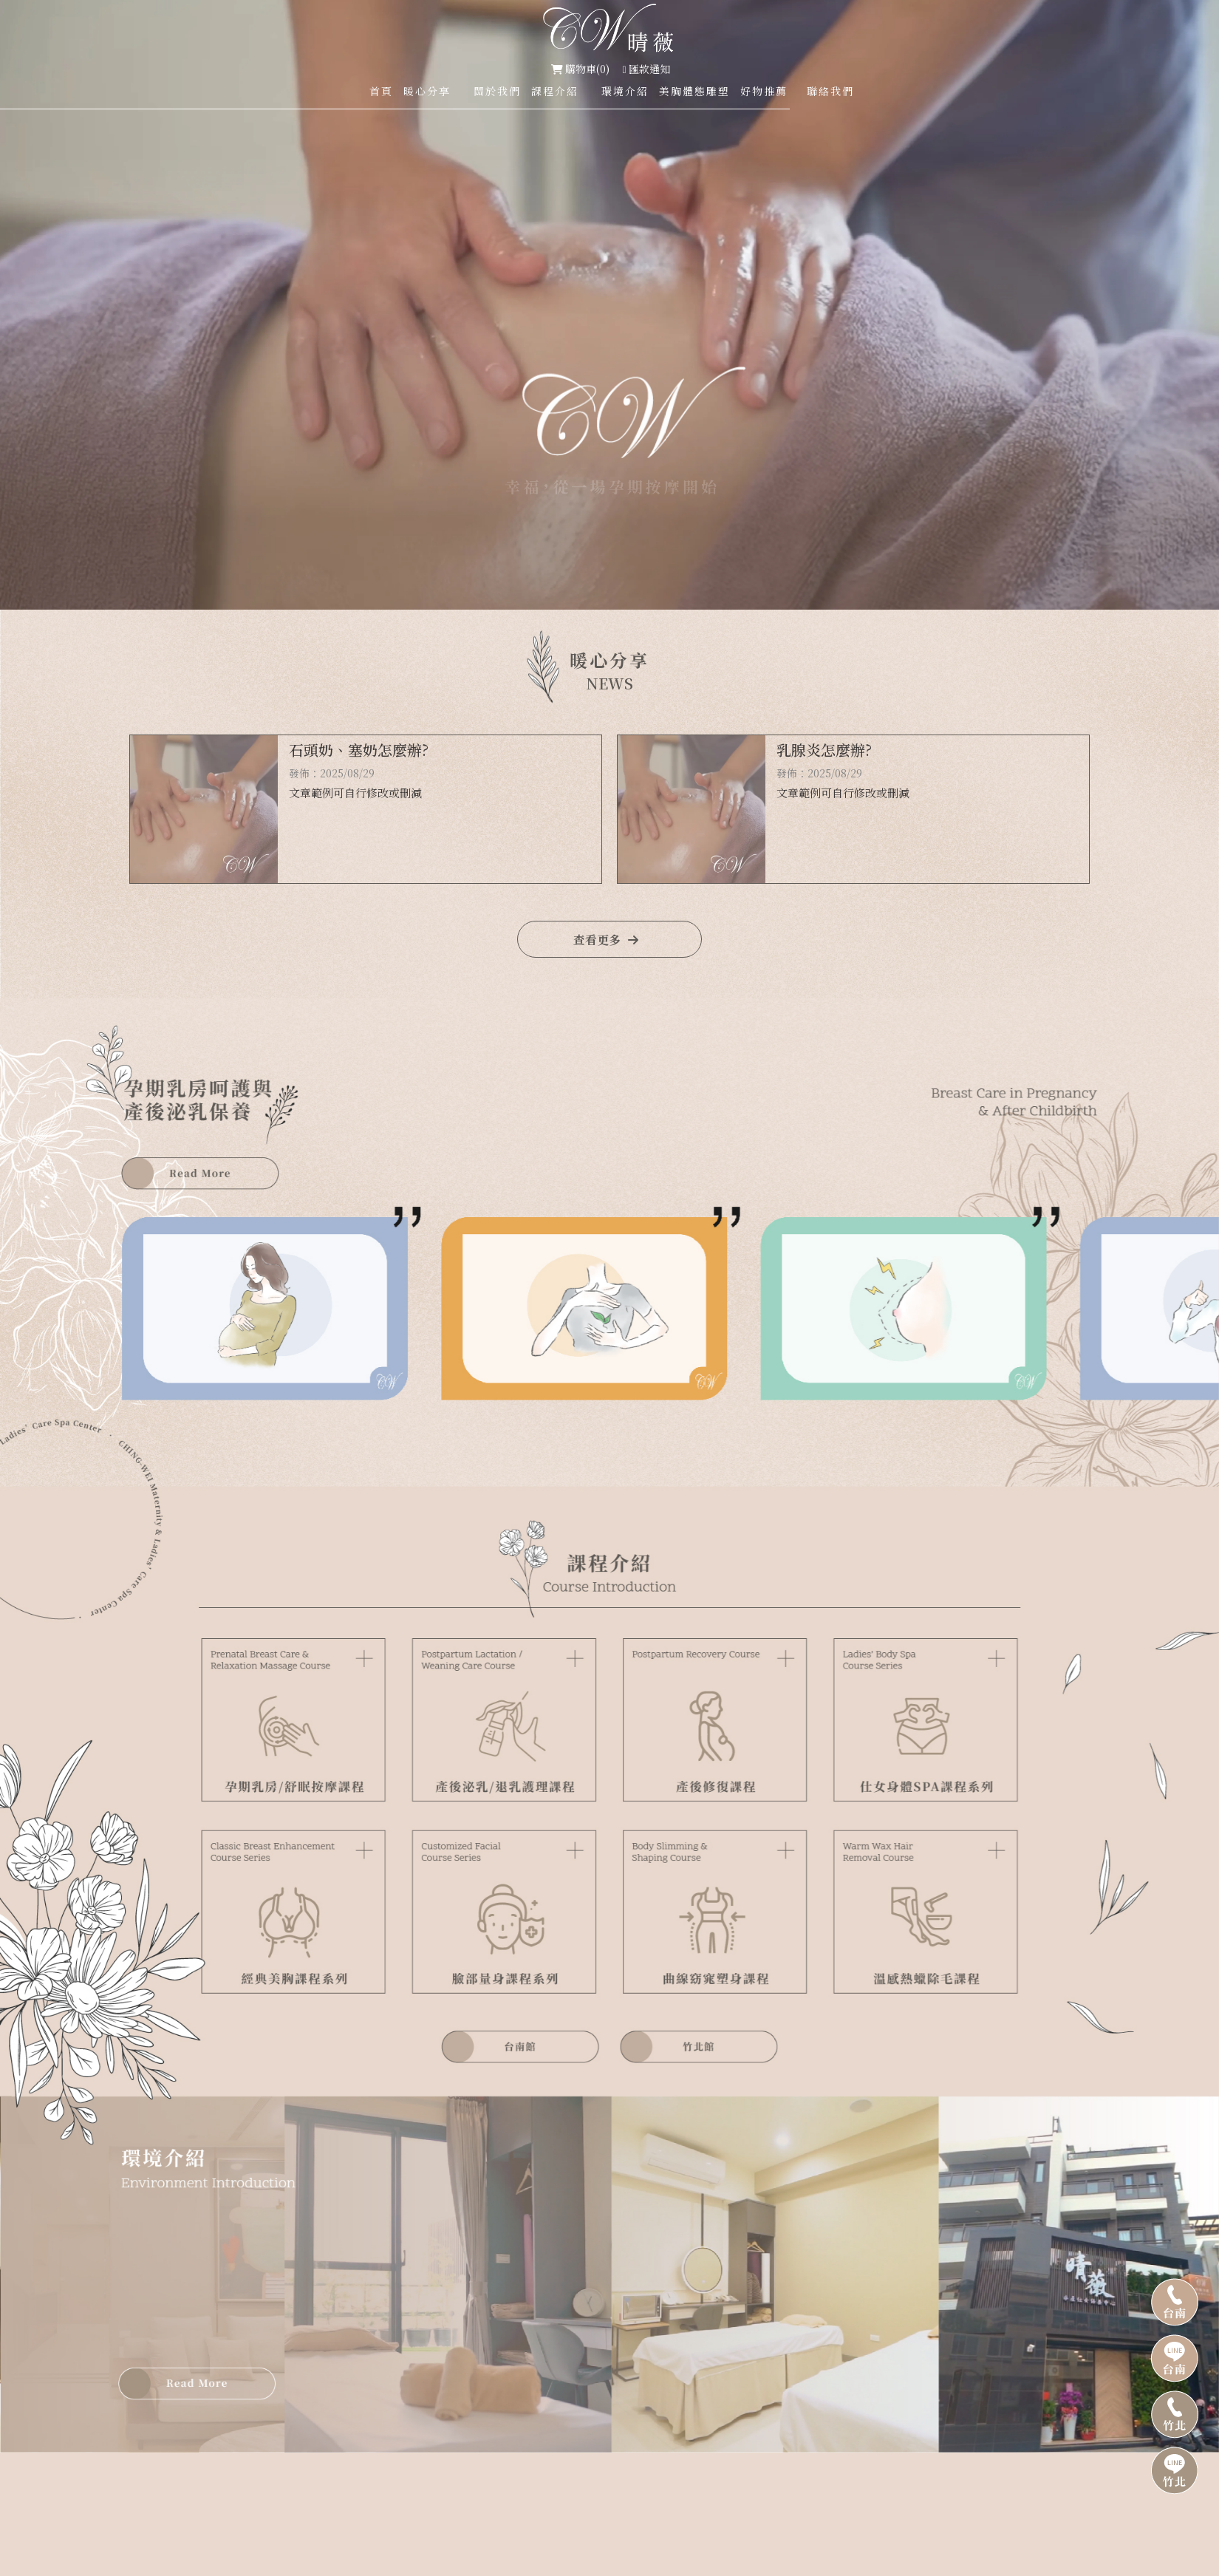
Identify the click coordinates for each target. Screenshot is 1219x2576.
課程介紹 (554, 91)
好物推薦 (764, 91)
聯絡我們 (830, 91)
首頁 (381, 91)
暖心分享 (427, 91)
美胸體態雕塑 (694, 91)
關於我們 (497, 91)
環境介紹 (625, 91)
